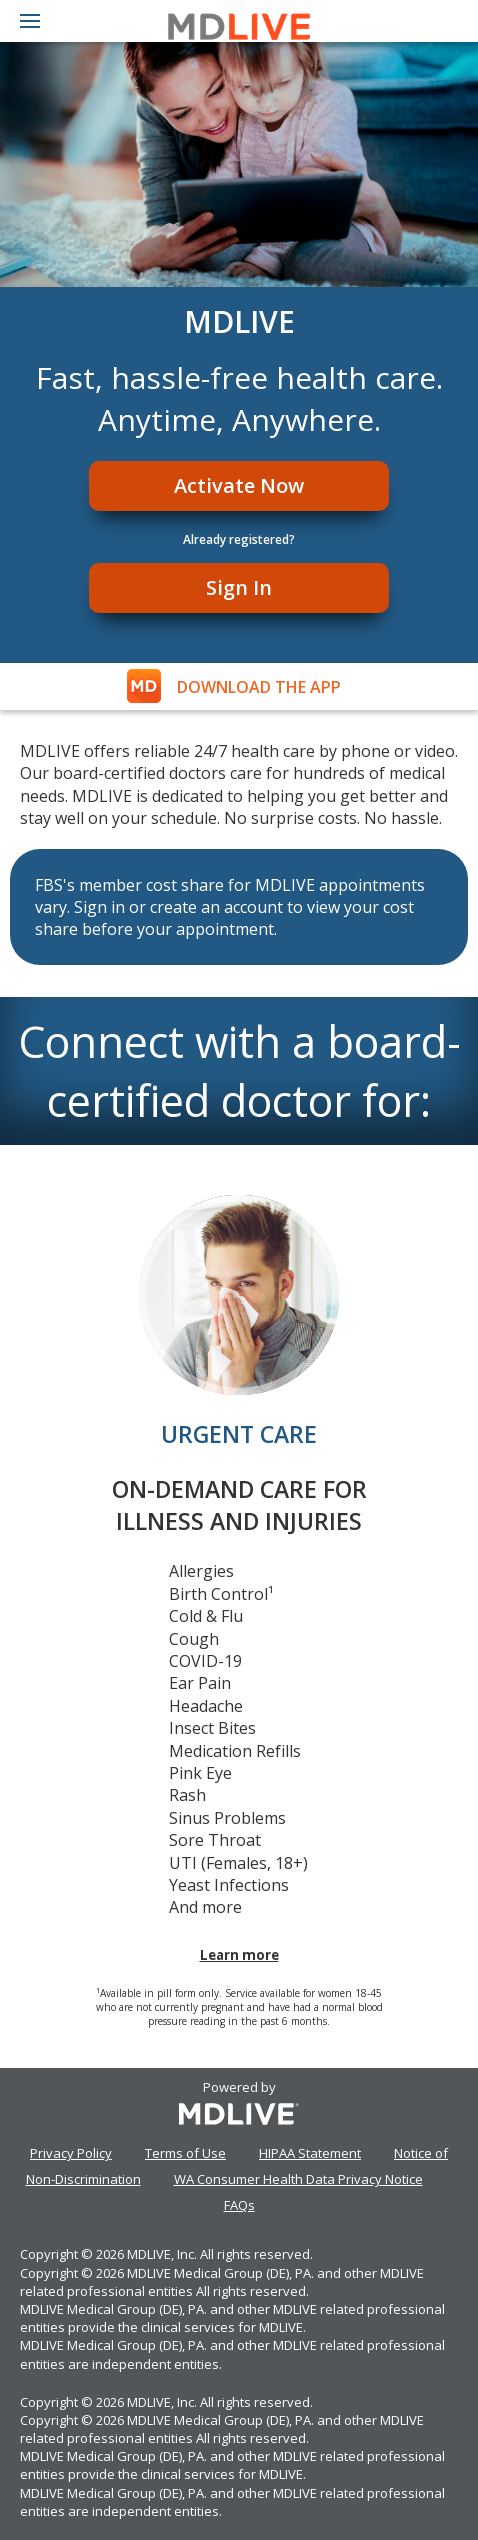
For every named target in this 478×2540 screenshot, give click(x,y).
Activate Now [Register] (239, 485)
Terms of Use (185, 2153)
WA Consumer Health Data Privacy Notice (298, 2179)
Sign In (239, 587)
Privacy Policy (71, 2153)
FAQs (239, 2205)
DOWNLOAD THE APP (259, 687)
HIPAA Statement (310, 2153)
